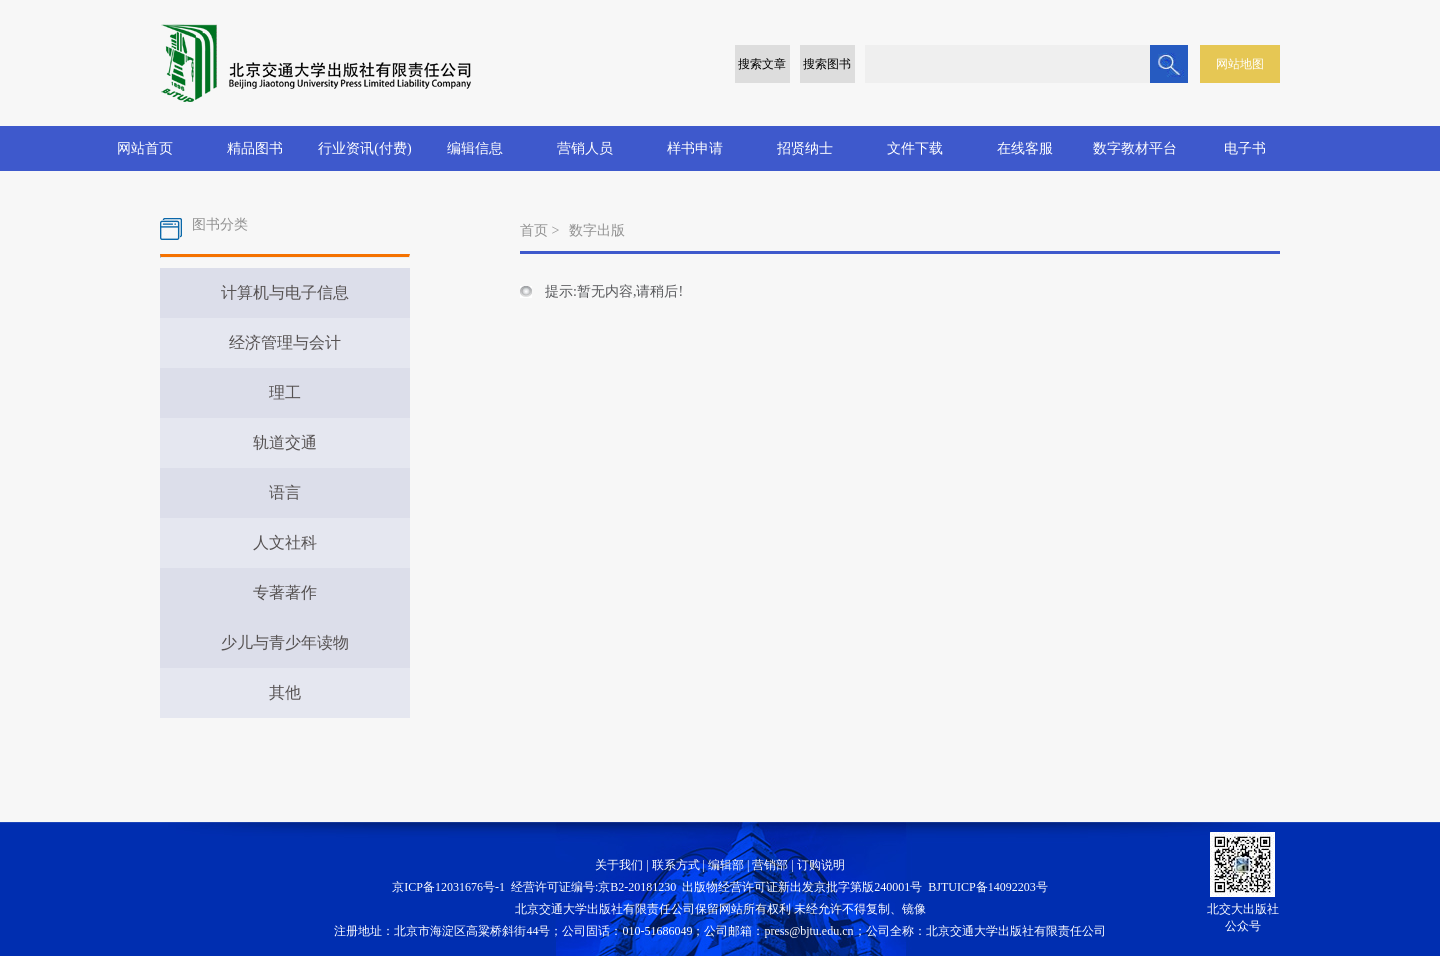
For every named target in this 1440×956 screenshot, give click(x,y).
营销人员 (585, 148)
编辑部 (726, 865)
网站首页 (145, 148)
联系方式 (676, 865)
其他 (285, 692)
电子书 (1245, 148)
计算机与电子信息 (285, 292)
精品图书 (255, 148)
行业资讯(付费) (364, 148)
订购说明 (821, 865)
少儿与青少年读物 (285, 642)
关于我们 (619, 865)
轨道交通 (285, 442)
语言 (285, 492)
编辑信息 (475, 148)
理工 (285, 392)
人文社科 (285, 542)
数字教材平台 (1135, 148)
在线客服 (1025, 148)
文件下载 (915, 148)
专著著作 (285, 592)
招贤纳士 (805, 148)
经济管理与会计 (285, 342)
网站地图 (1240, 64)
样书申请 (695, 148)
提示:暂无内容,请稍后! (614, 291)
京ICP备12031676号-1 (448, 887)
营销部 (770, 865)
